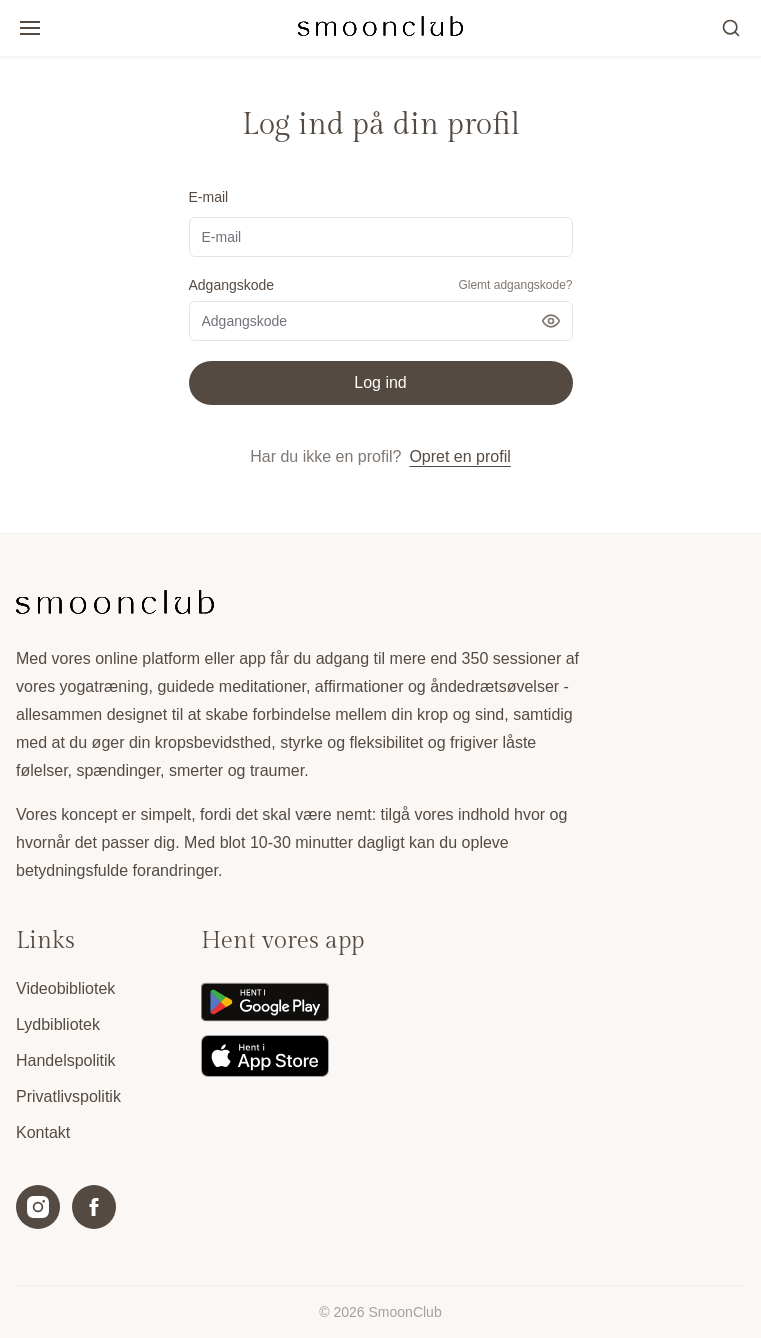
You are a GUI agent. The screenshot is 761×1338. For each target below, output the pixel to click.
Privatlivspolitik (68, 1096)
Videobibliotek (65, 988)
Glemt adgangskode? (515, 285)
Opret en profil (459, 456)
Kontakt (43, 1132)
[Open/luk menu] (30, 28)
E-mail (209, 197)
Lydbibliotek (58, 1024)
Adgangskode (232, 285)
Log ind (380, 382)
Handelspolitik (66, 1060)
